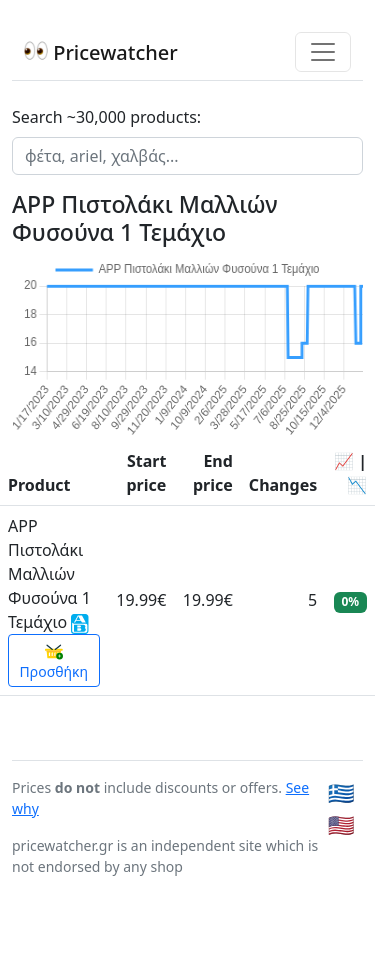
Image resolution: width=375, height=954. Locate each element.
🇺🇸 (341, 824)
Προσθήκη (54, 662)
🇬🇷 (341, 792)
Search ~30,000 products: (106, 117)
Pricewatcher (101, 52)
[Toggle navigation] (323, 52)
